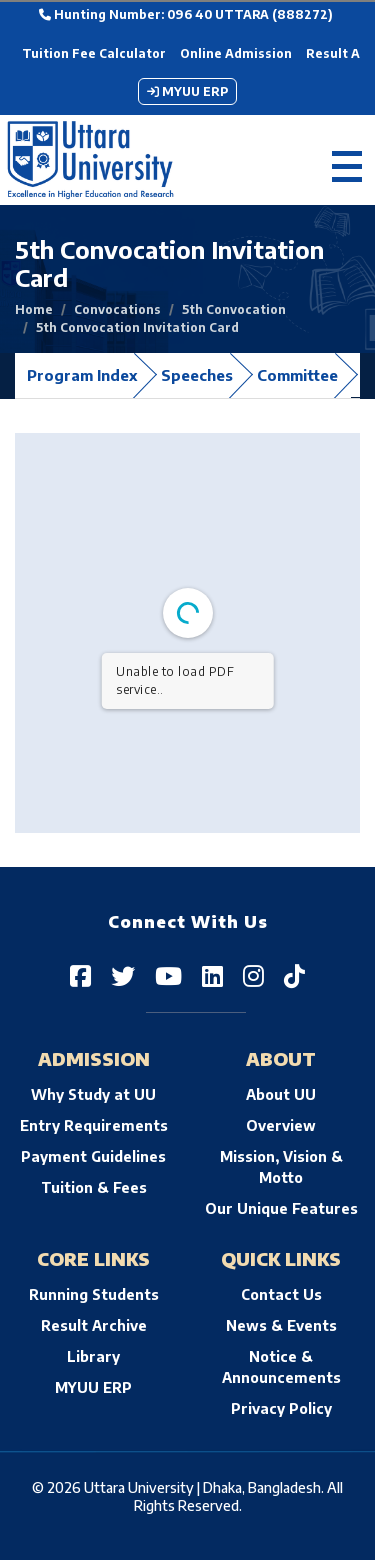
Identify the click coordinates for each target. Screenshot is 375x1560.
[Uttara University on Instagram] (253, 975)
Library (93, 1356)
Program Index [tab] (82, 375)
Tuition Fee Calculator (94, 53)
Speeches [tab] (197, 375)
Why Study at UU (93, 1094)
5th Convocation (234, 309)
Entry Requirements (94, 1125)
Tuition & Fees (94, 1187)
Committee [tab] (297, 375)
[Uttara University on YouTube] (168, 975)
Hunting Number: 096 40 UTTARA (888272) (186, 14)
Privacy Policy (281, 1408)
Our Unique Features (281, 1208)
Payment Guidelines (93, 1156)
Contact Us (281, 1294)
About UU (281, 1094)
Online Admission (236, 53)
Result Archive (94, 1325)
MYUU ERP (187, 91)
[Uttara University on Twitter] (123, 975)
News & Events (281, 1325)
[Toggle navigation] (347, 160)
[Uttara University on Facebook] (80, 975)
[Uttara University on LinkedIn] (212, 975)
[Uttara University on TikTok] (294, 975)
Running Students (94, 1294)
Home (34, 309)
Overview (281, 1125)
